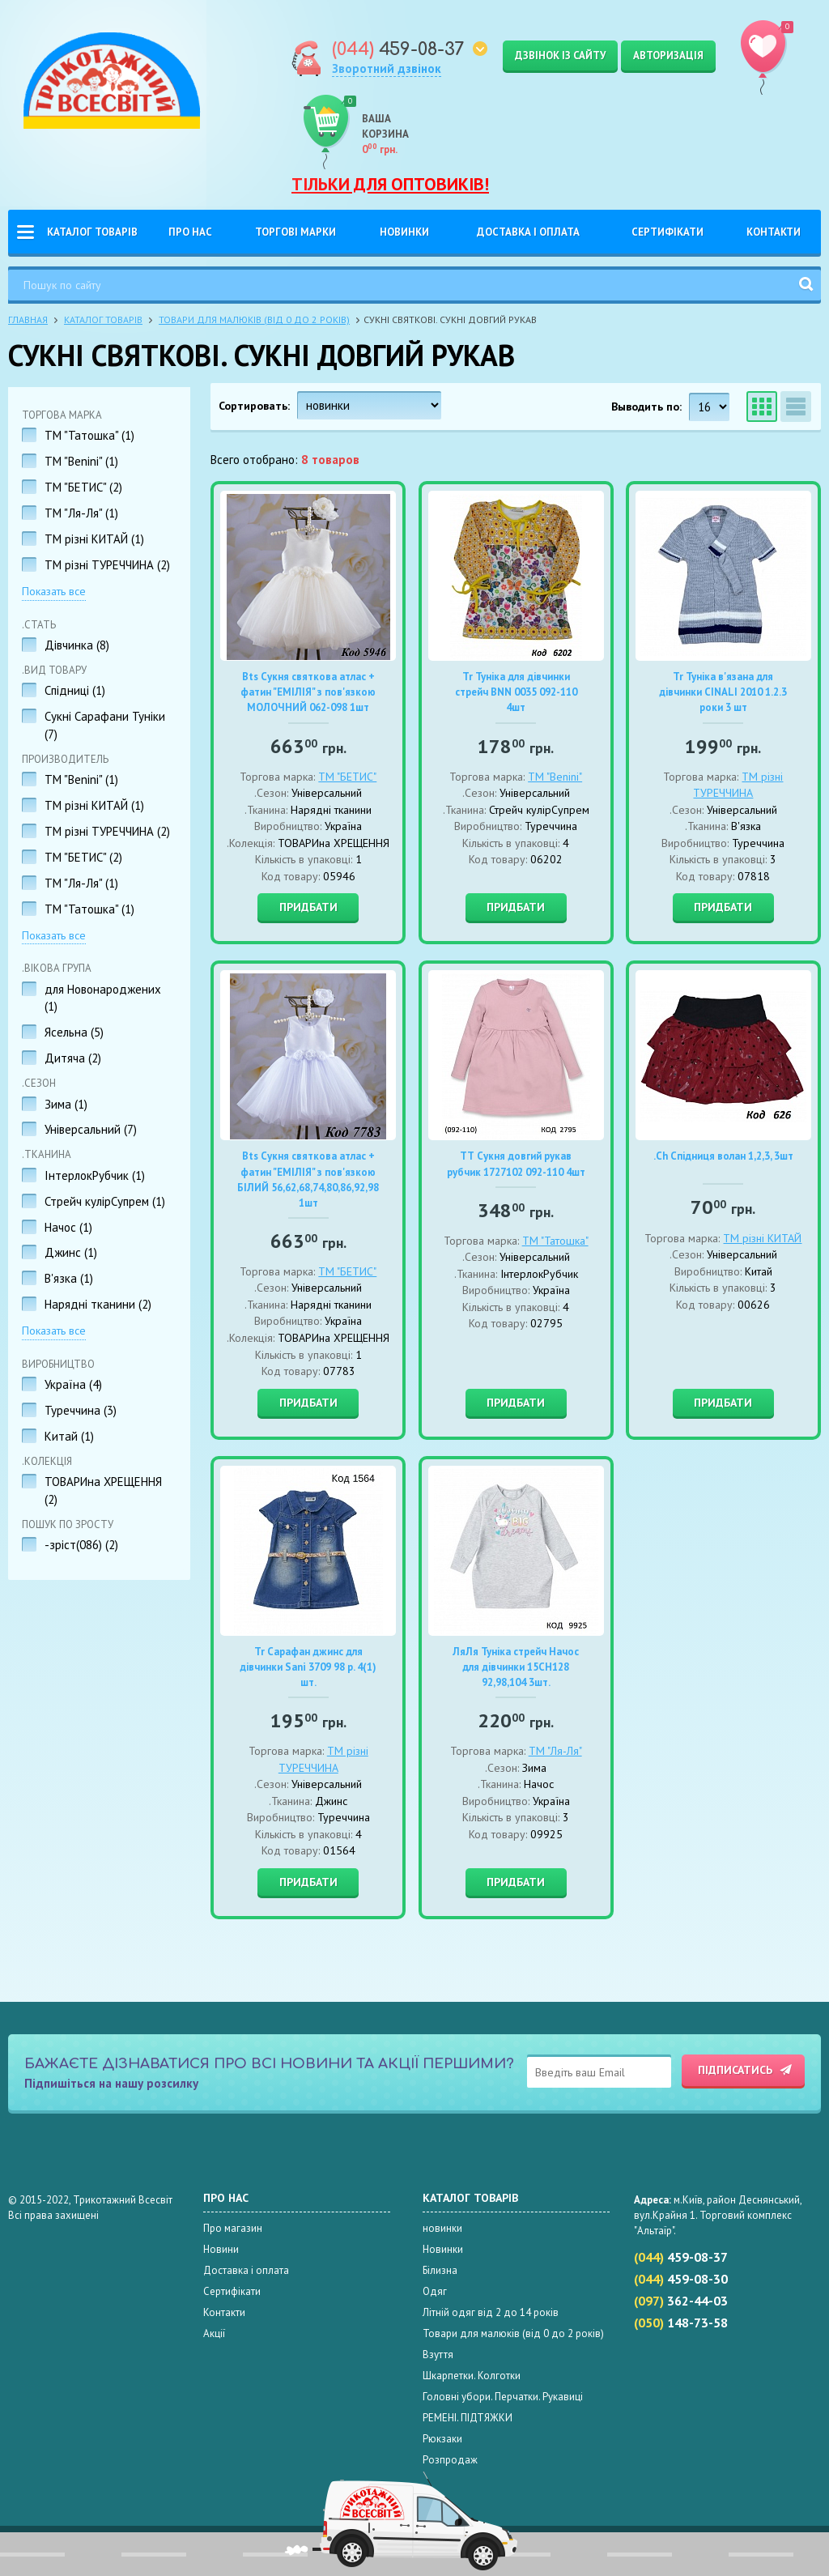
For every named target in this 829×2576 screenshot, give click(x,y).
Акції (214, 2333)
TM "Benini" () (81, 461)
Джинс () (71, 1252)
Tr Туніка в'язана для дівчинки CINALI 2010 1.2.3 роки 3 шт (723, 692)
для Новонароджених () (103, 998)
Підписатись (735, 2070)
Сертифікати (667, 232)
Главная (28, 319)
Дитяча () (73, 1058)
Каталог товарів (92, 232)
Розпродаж (450, 2460)
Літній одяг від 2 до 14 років (491, 2312)
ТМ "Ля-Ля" (555, 1751)
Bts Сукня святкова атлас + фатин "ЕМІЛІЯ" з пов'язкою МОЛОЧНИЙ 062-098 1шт (308, 692)
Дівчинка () (77, 645)
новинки (442, 2228)
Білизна (440, 2270)
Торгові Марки (295, 232)
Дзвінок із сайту (560, 55)
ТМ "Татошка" (555, 1240)
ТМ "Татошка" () (89, 435)
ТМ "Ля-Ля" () (81, 513)
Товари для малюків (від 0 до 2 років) (254, 319)
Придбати (308, 907)
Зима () (66, 1104)
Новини (221, 2249)
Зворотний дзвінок (386, 68)
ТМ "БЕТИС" (347, 776)
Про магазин (232, 2228)
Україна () (73, 1384)
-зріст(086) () (81, 1544)
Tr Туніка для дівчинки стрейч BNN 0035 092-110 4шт (516, 692)
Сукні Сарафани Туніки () (105, 725)
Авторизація (668, 55)
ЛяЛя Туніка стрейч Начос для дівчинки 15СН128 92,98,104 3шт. (516, 1667)
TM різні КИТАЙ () (94, 539)
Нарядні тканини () (98, 1304)
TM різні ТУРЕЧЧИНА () (107, 565)
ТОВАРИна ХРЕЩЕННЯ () (103, 1490)
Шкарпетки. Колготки (472, 2375)
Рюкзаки (442, 2439)
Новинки (404, 232)
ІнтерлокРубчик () (95, 1175)
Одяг (435, 2291)
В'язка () (69, 1278)
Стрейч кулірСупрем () (105, 1201)
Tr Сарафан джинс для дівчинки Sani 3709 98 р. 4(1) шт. (308, 1667)
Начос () (68, 1227)
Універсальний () (91, 1129)
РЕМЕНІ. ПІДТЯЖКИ (467, 2418)
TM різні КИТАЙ (762, 1238)
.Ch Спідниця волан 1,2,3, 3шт (723, 1156)
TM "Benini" (555, 776)
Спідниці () (75, 690)
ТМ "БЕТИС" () (83, 487)
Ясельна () (74, 1032)
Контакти (773, 232)
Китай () (69, 1436)
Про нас (190, 232)
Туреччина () (81, 1410)
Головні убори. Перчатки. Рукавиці (503, 2397)
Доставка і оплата (528, 232)
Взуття (438, 2354)
